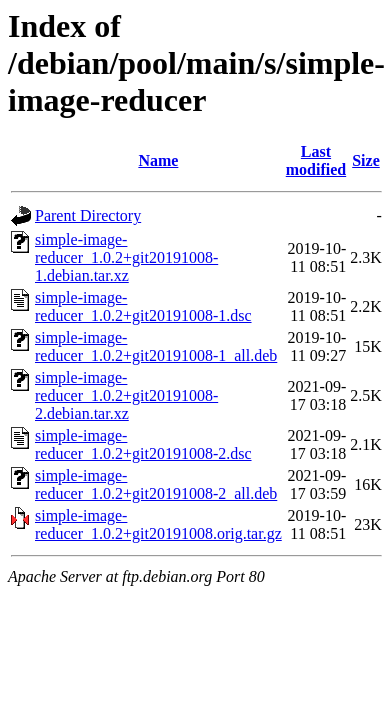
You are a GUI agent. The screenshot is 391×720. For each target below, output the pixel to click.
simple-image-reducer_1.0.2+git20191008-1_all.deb (156, 346)
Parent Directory (88, 215)
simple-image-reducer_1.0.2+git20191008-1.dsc (143, 306)
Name (158, 160)
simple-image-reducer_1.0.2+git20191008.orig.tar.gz (158, 524)
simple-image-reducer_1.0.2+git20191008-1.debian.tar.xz (126, 257)
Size (366, 160)
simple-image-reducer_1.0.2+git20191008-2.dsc (143, 444)
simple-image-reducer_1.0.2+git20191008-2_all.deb (156, 484)
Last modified (316, 160)
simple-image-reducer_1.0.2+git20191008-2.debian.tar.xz (126, 395)
